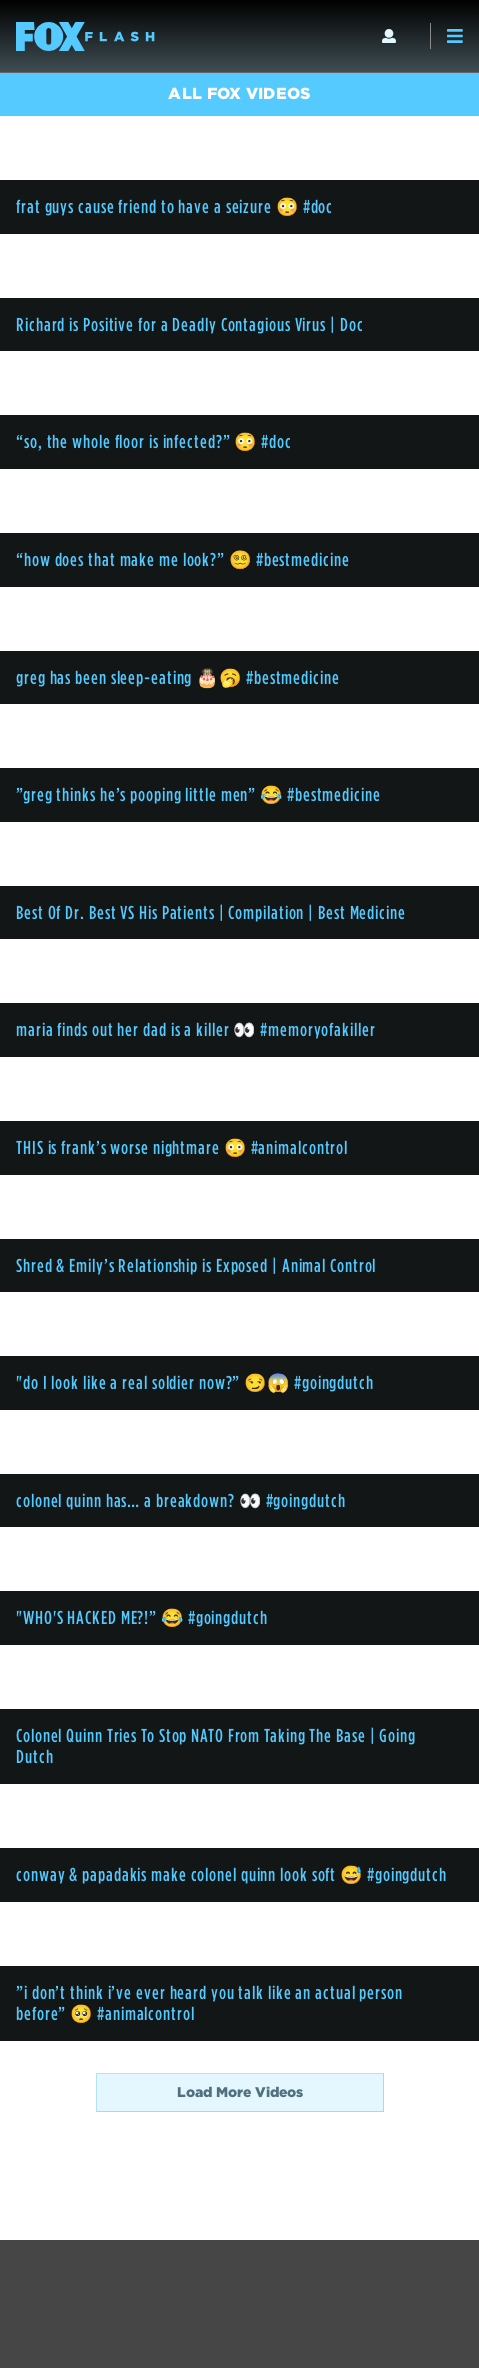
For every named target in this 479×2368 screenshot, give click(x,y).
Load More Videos (240, 2092)
